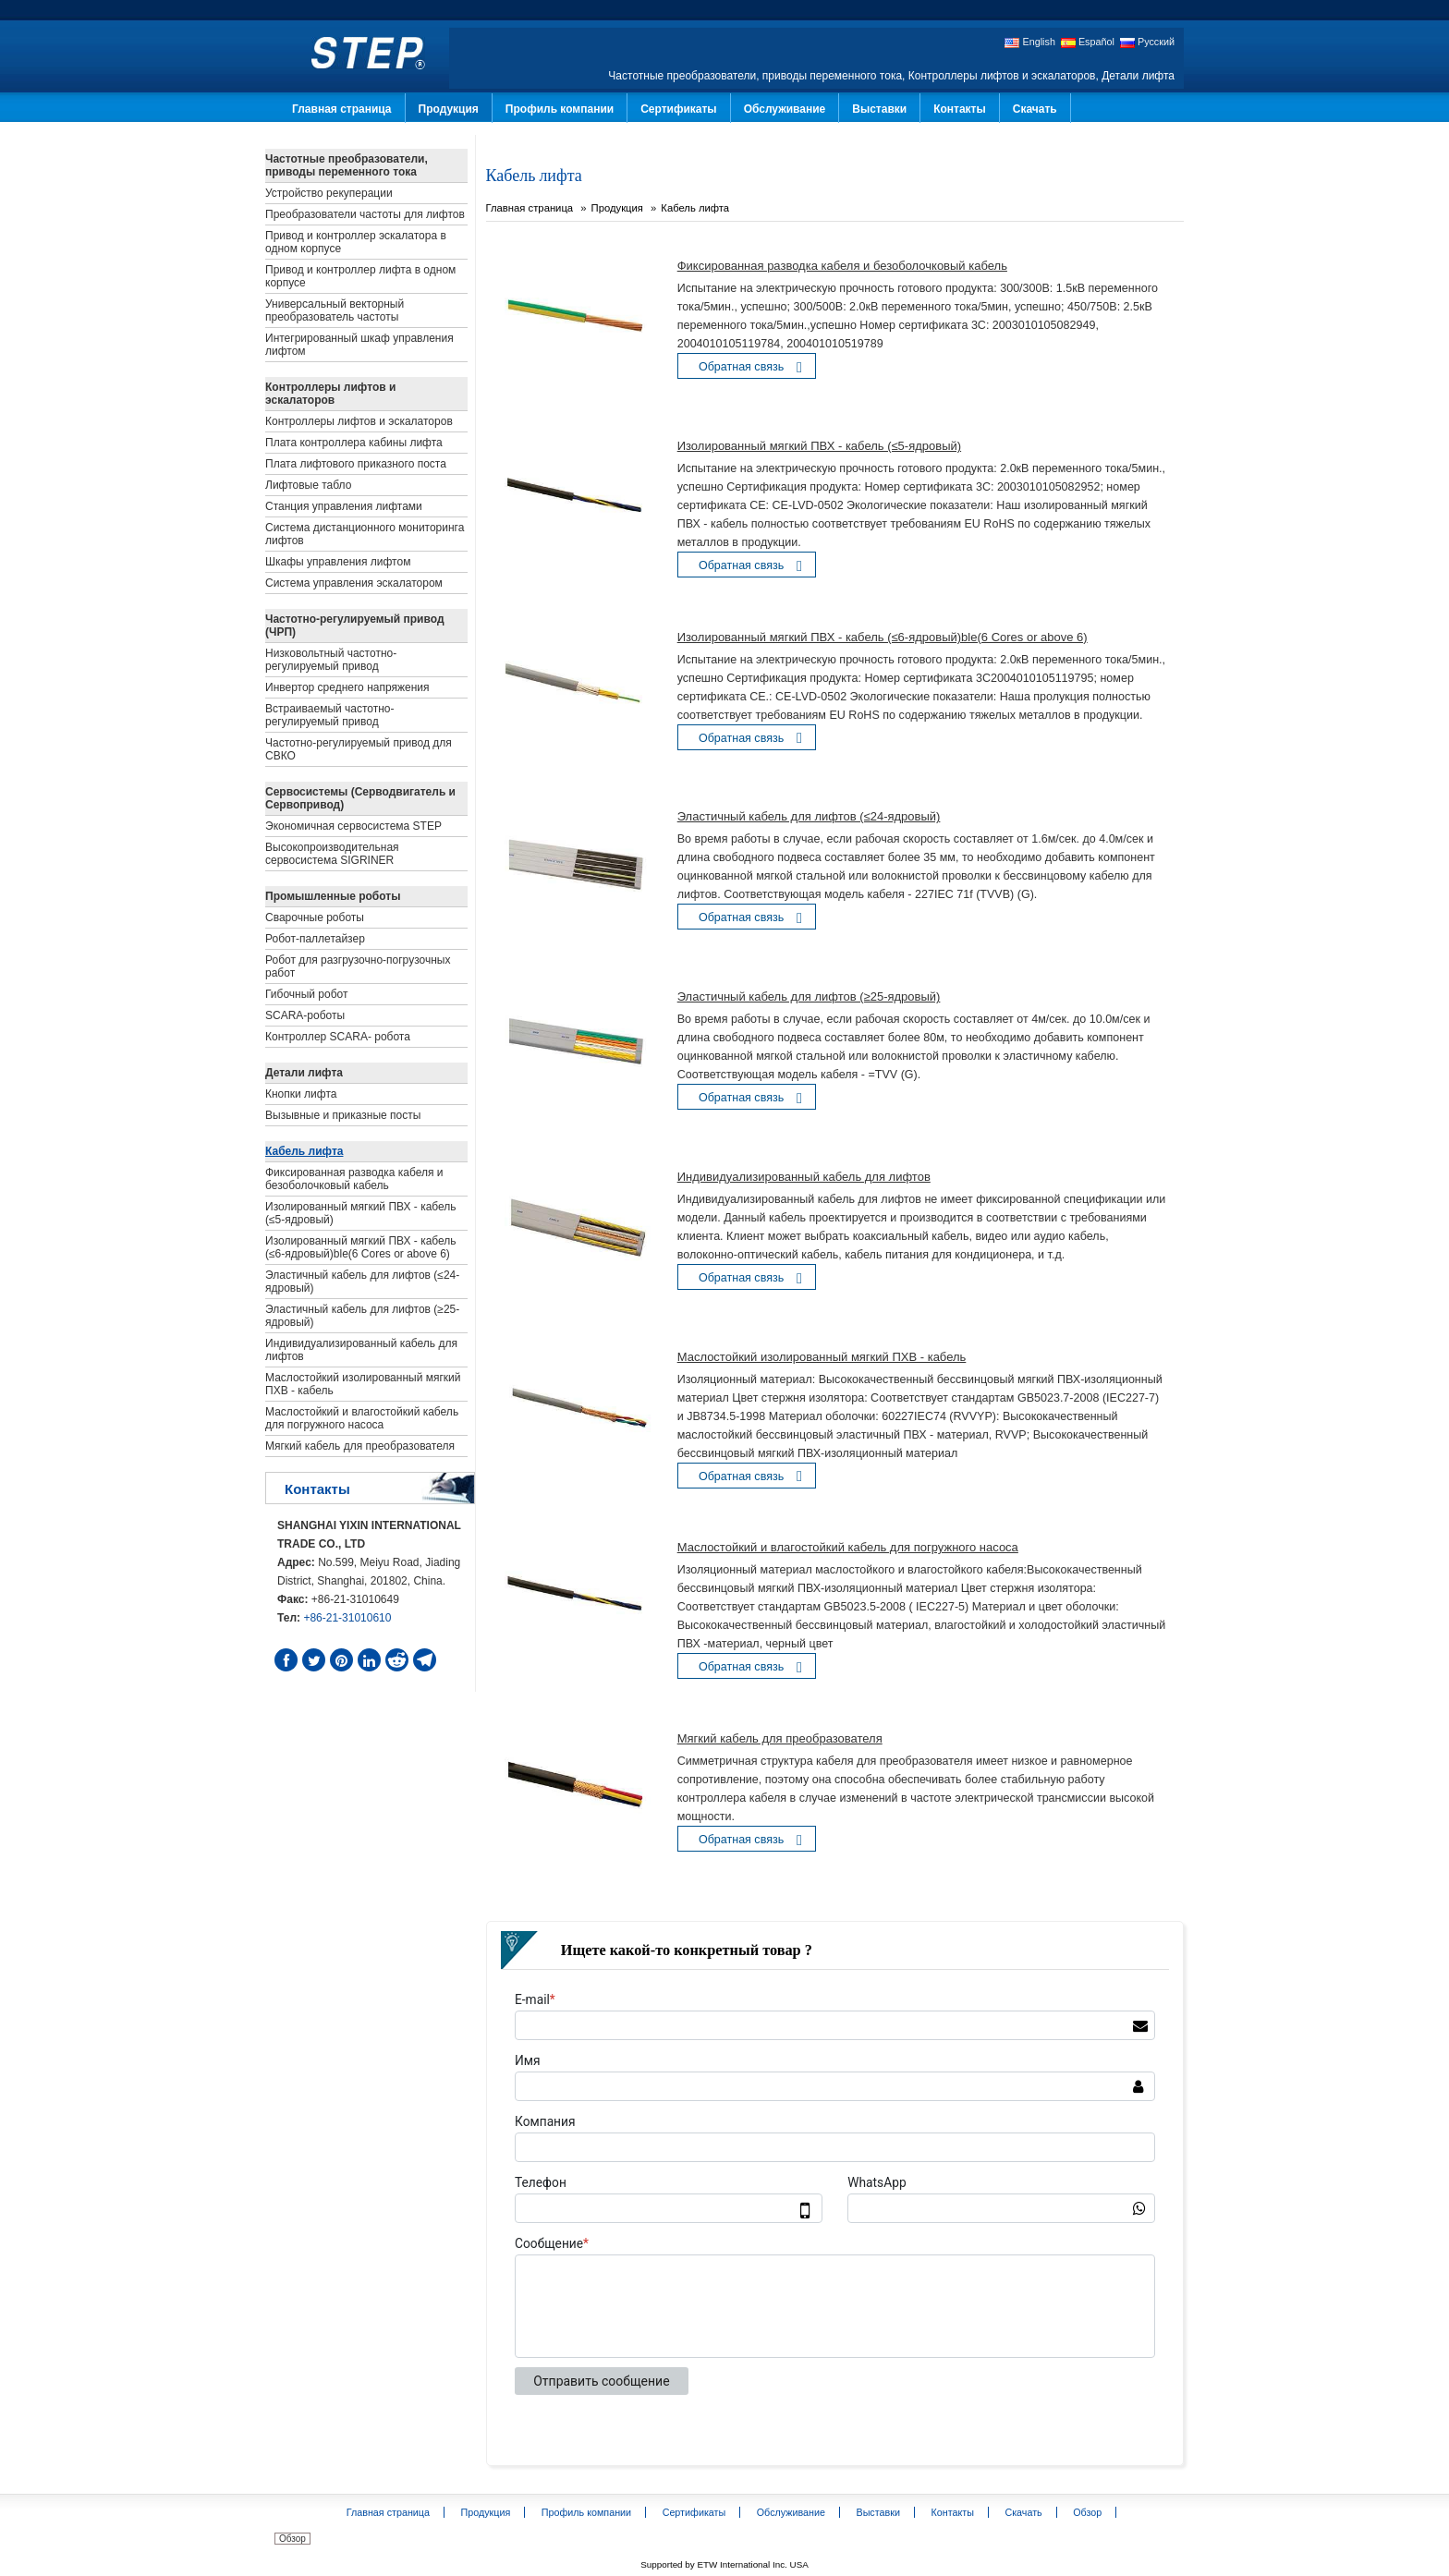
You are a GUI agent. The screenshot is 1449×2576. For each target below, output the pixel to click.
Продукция (617, 207)
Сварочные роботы (314, 917)
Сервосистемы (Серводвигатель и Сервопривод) (360, 798)
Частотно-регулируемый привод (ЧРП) (354, 625)
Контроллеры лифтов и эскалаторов (330, 394)
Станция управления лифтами (343, 506)
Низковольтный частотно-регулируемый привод (330, 660)
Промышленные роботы (332, 896)
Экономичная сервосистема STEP (353, 826)
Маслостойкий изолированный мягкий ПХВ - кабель (822, 1357)
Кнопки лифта (300, 1094)
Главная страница (530, 207)
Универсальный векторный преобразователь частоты (334, 310)
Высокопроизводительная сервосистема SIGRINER (332, 854)
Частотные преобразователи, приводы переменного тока (346, 165)
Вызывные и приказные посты (342, 1115)
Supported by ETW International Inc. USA (724, 2564)
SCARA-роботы (305, 1015)
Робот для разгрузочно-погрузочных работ (357, 966)
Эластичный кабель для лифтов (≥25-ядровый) (809, 996)
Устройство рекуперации (329, 193)
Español (1087, 42)
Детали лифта (304, 1072)
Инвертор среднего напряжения (347, 687)
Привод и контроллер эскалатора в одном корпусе (355, 242)
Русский (1147, 42)
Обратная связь (741, 366)
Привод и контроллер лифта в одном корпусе (360, 276)
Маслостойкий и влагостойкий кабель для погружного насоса (847, 1547)
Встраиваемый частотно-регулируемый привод (330, 715)
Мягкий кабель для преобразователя (780, 1738)
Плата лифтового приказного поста (355, 463)
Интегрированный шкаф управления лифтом (359, 345)
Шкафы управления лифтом (337, 561)
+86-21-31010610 (347, 1617)
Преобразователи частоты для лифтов (365, 214)
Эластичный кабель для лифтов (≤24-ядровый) (809, 816)
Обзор (292, 2538)
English (1029, 42)
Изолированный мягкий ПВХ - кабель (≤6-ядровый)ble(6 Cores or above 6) (882, 637)
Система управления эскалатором (354, 583)
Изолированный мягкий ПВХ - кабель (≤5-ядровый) (819, 446)
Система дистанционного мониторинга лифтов (364, 534)
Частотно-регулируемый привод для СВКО (358, 749)
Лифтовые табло (308, 485)
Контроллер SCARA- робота (337, 1036)
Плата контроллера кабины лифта (354, 442)
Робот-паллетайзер (315, 938)
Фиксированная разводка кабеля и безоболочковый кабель (842, 266)
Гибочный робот (306, 994)
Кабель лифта (695, 207)
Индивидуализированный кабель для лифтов (804, 1177)
